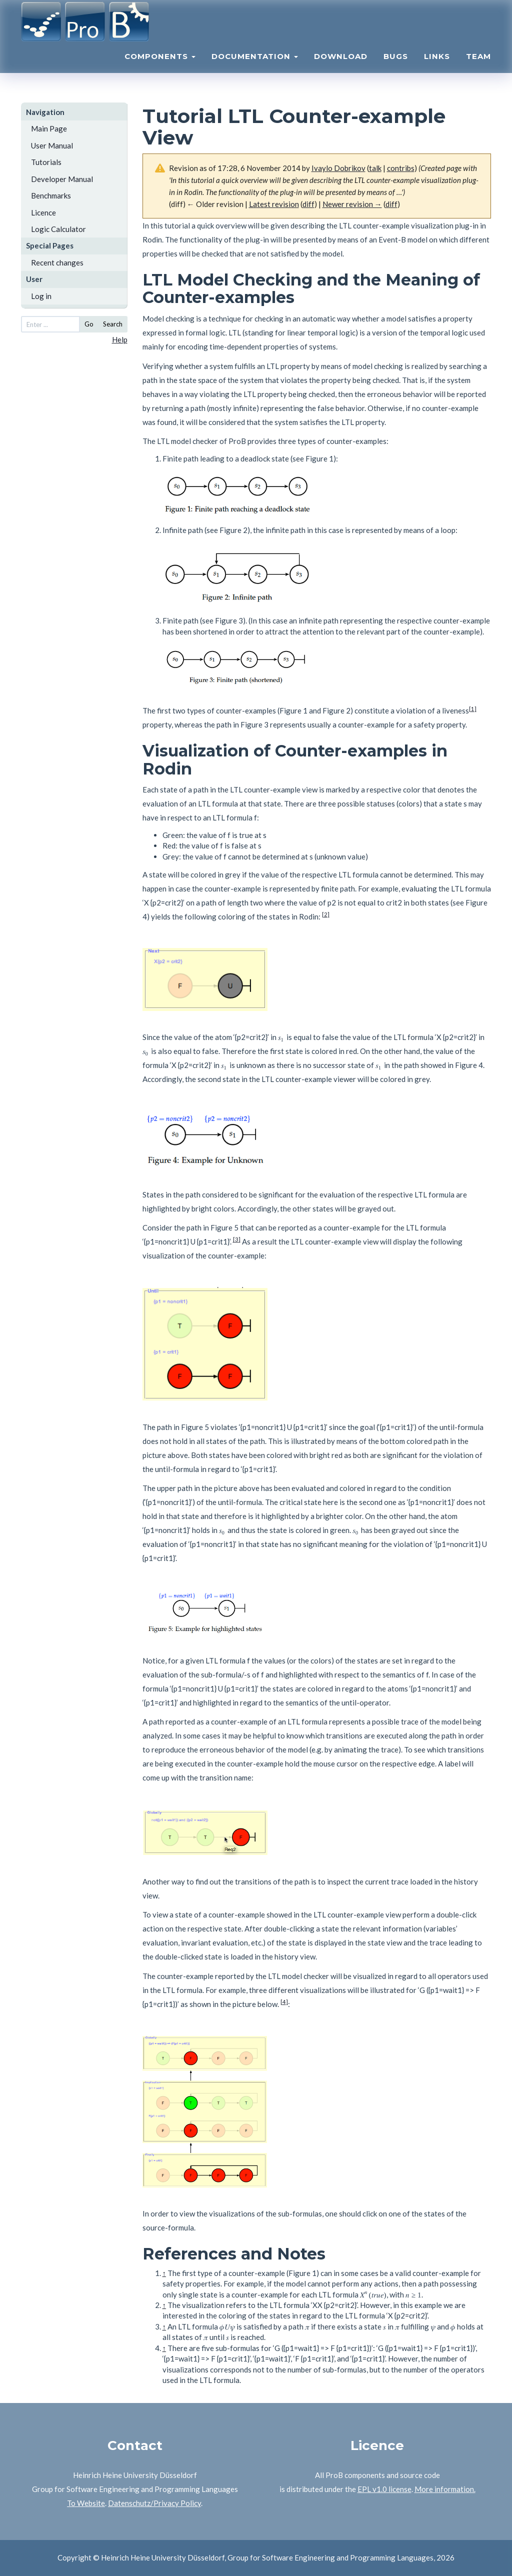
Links (437, 67)
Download (341, 67)
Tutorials (46, 162)
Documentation (255, 67)
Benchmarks (51, 195)
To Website (86, 2503)
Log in (41, 296)
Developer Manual (62, 179)
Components (160, 67)
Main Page (49, 128)
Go (89, 324)
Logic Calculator (58, 229)
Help (120, 339)
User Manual (52, 145)
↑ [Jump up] (164, 2273)
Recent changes (57, 262)
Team (478, 67)
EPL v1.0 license (385, 2489)
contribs (400, 168)
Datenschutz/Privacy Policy (154, 2503)
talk (375, 168)
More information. (445, 2489)
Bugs (396, 67)
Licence (43, 212)
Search (112, 324)
